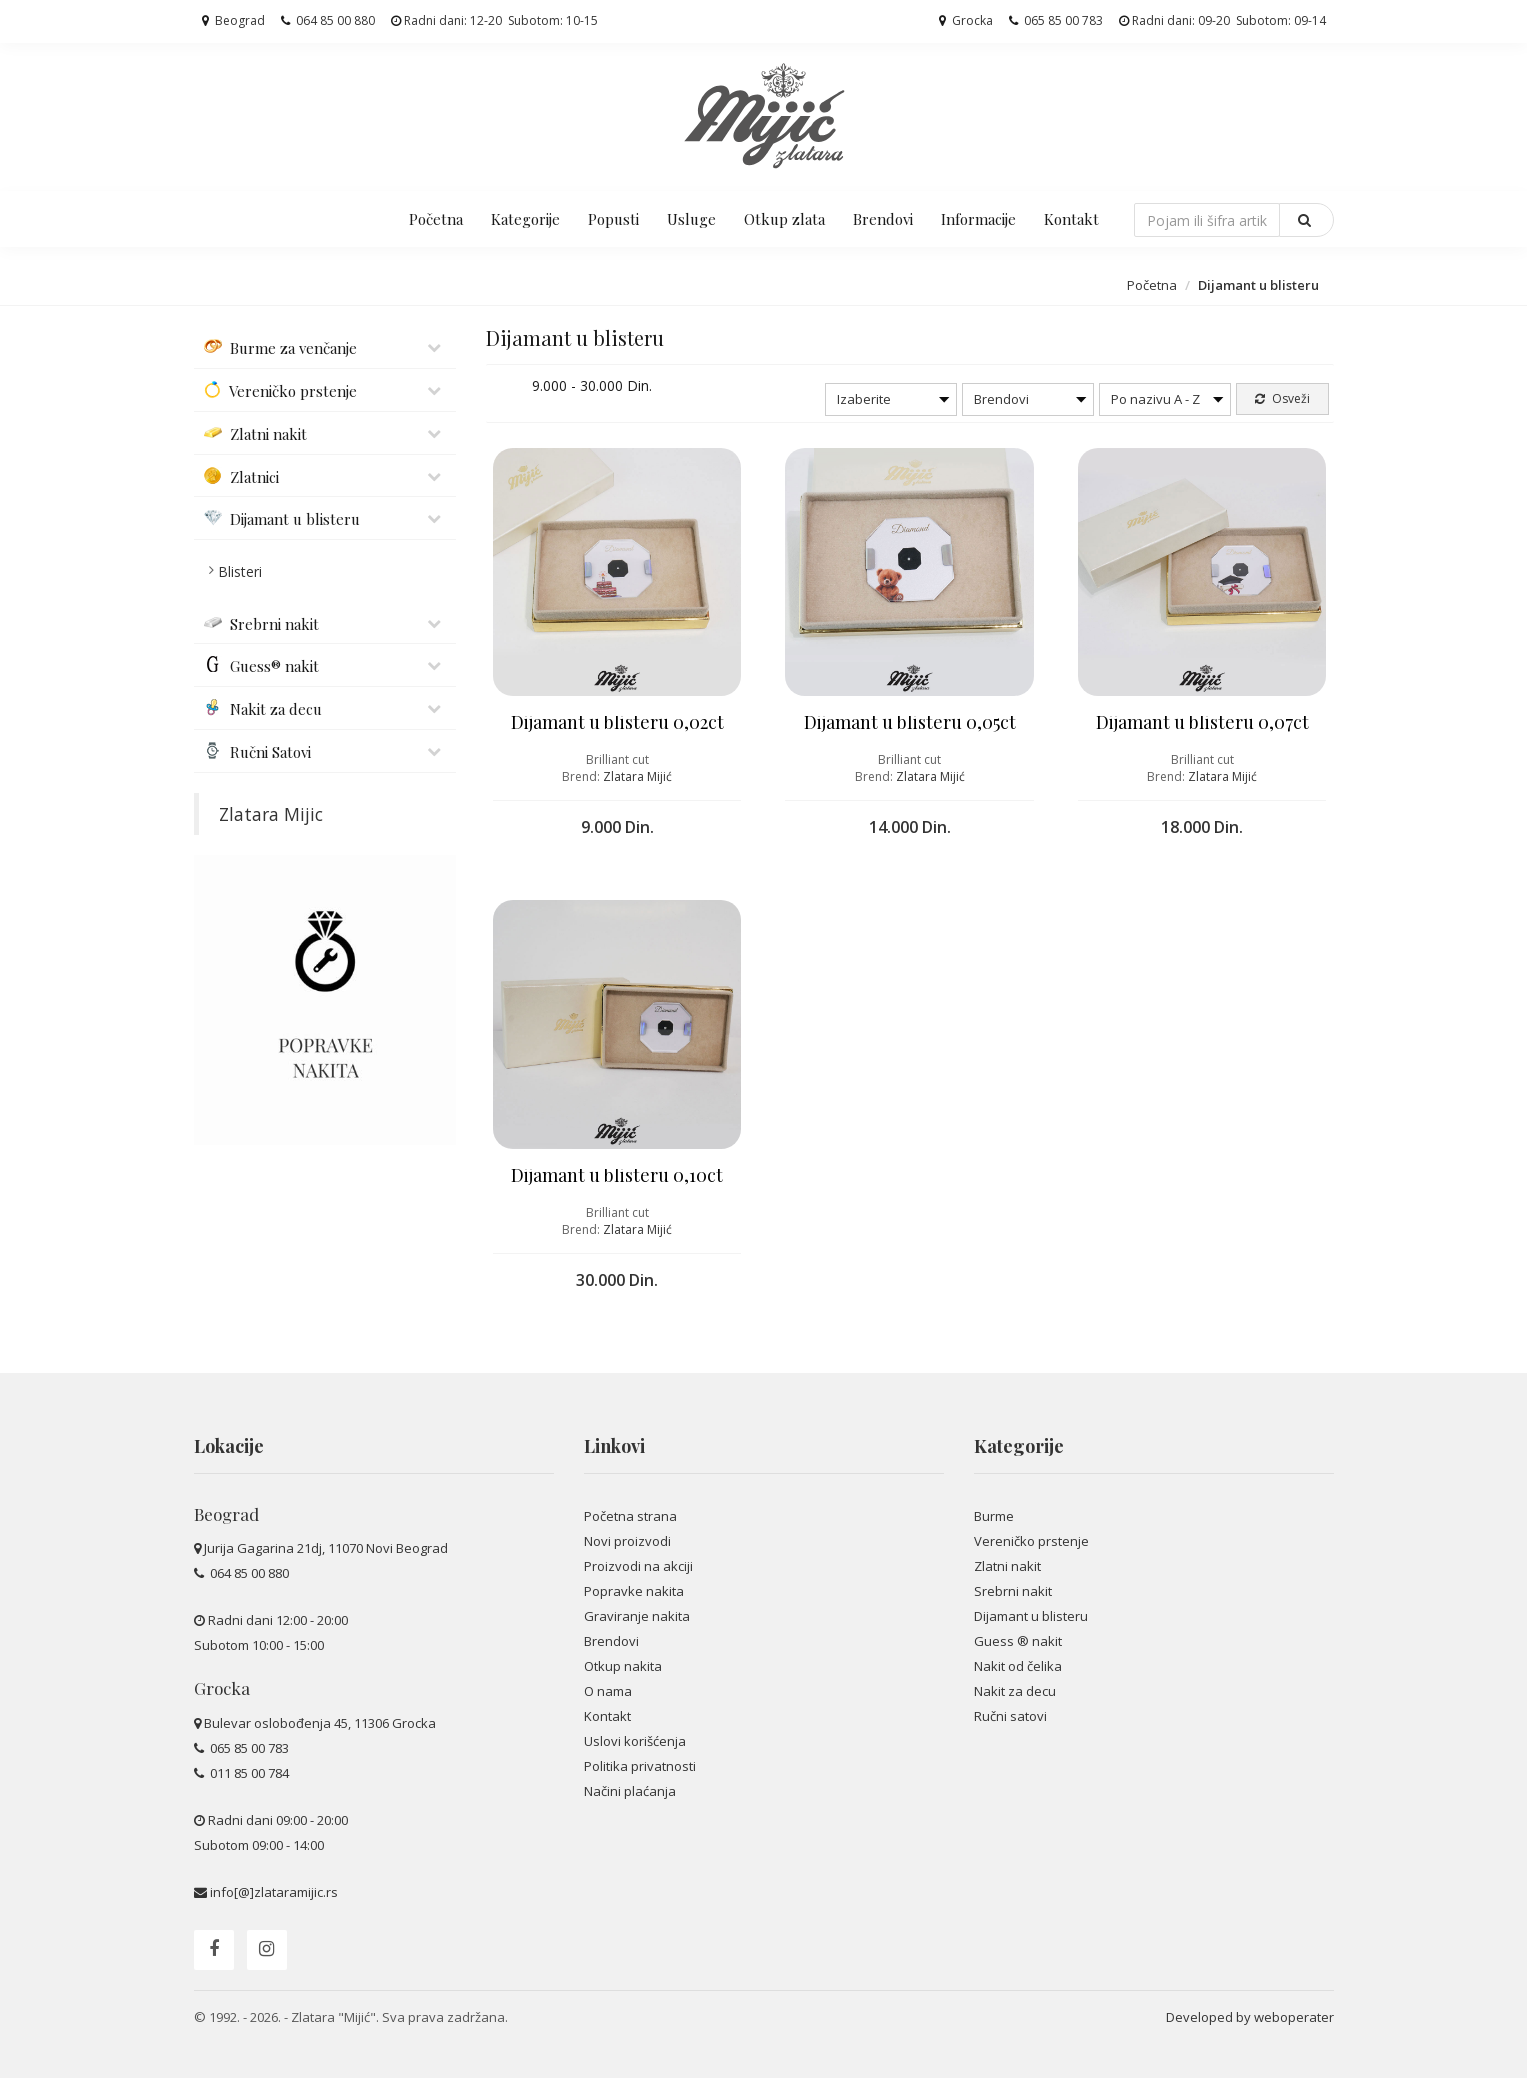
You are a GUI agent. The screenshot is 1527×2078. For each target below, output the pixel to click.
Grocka (966, 20)
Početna (436, 219)
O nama (608, 1691)
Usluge (691, 219)
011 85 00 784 (248, 1773)
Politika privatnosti (640, 1766)
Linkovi (614, 1446)
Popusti (613, 219)
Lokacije (229, 1446)
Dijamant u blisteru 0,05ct (910, 722)
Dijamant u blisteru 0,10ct (617, 1175)
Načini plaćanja (630, 1791)
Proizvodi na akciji (638, 1566)
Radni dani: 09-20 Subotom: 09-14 (1222, 20)
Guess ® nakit (1018, 1641)
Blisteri (240, 571)
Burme (994, 1516)
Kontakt (1071, 219)
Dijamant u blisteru (1031, 1616)
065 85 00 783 (1056, 20)
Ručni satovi (1010, 1716)
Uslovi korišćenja (635, 1741)
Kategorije (525, 219)
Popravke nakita (634, 1591)
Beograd (233, 20)
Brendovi (883, 219)
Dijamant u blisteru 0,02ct (617, 722)
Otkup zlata (784, 219)
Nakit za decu (1015, 1691)
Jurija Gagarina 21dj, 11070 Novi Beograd (326, 1548)
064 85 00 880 (328, 20)
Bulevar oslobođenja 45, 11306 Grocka (320, 1723)
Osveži (1282, 398)
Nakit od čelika (1018, 1666)
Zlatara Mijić (637, 776)
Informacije (978, 219)
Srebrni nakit (1013, 1591)
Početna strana (630, 1516)
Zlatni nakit (1007, 1566)
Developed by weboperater (1250, 2017)
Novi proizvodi (627, 1541)
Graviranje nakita (637, 1616)
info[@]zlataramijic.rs (274, 1892)
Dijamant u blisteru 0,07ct (1202, 722)
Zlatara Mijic (271, 814)
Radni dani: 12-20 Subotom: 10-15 (494, 20)
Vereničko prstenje (1031, 1541)
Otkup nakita (623, 1666)
